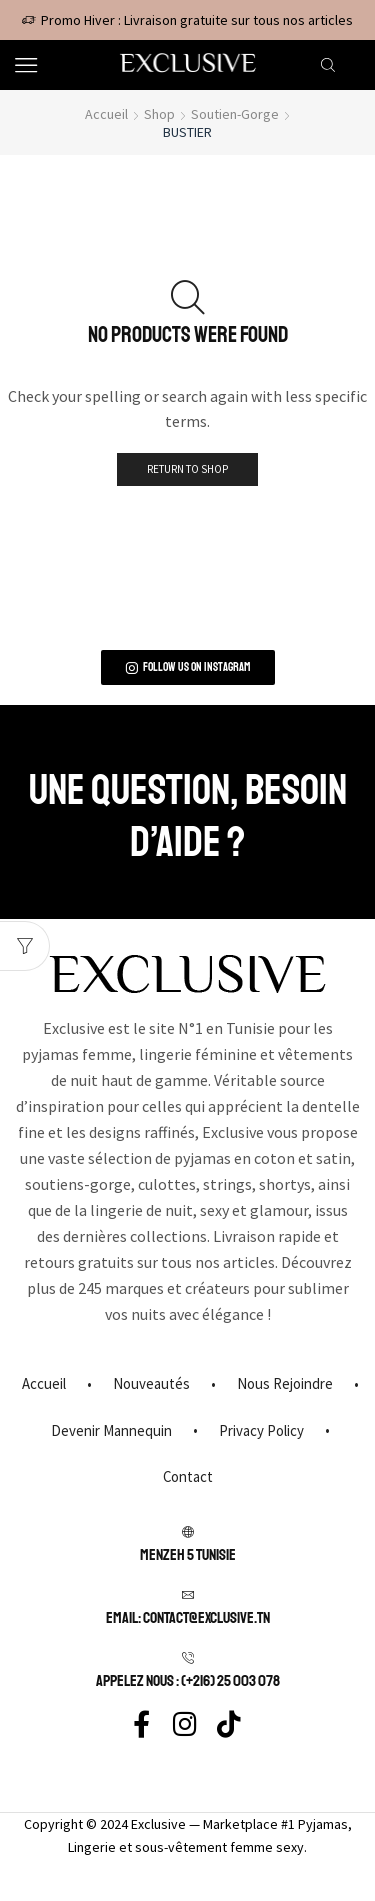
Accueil (106, 114)
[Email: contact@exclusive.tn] (188, 1595)
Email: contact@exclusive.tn (188, 1618)
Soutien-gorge (235, 114)
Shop (159, 114)
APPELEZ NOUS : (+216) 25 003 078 (188, 1681)
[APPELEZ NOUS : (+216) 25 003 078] (188, 1658)
